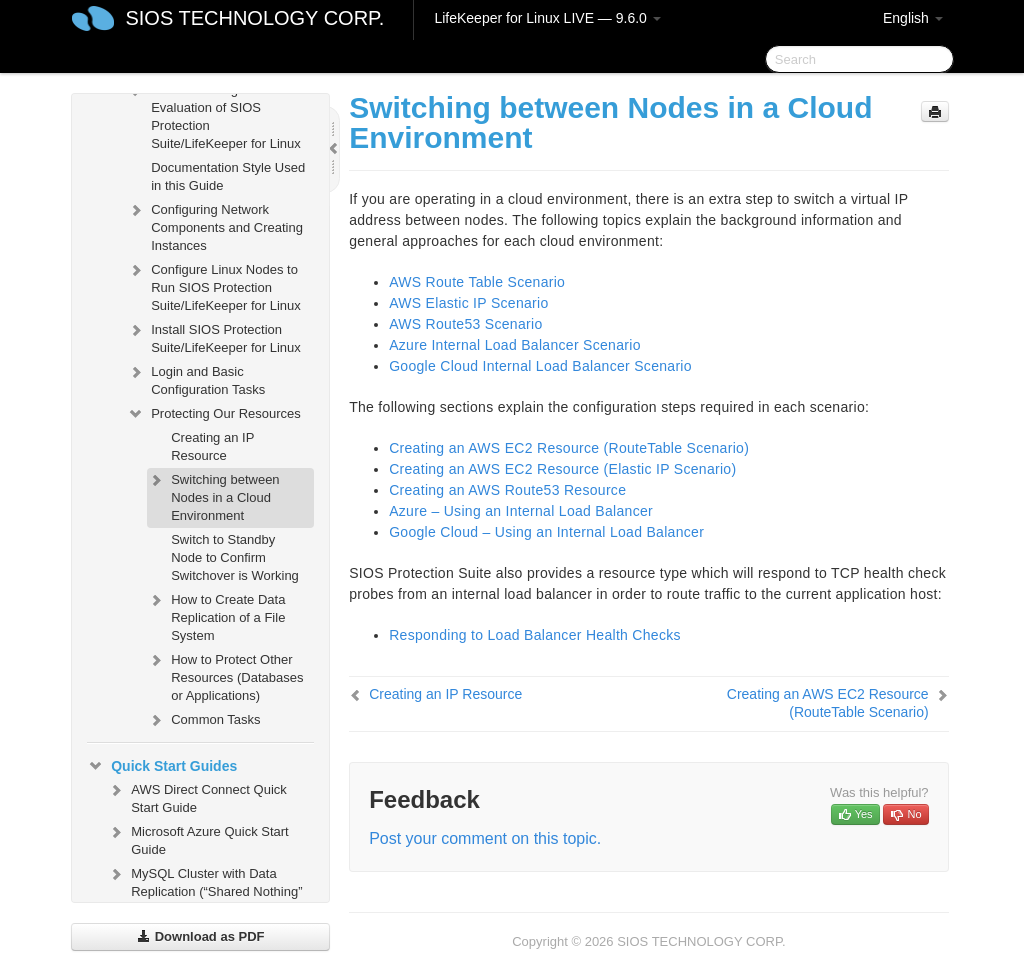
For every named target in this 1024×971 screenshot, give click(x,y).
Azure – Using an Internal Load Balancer (521, 511)
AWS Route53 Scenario (465, 324)
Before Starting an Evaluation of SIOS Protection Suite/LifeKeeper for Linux (214, 114)
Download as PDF (200, 936)
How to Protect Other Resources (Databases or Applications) (225, 675)
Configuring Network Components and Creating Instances (215, 225)
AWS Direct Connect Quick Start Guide (197, 796)
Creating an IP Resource (212, 446)
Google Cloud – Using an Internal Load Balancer (546, 532)
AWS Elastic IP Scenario (468, 303)
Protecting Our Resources (214, 414)
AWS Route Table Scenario (477, 282)
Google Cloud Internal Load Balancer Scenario (540, 366)
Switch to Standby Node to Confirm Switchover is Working (235, 557)
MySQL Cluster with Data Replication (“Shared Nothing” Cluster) (204, 889)
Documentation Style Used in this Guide (228, 176)
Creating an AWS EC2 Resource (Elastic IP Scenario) (562, 469)
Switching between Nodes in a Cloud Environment (213, 495)
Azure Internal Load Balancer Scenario (515, 345)
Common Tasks (203, 720)
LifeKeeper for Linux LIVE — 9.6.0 (547, 18)
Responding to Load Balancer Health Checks (535, 635)
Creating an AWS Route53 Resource (507, 490)
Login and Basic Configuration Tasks (196, 378)
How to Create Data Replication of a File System (216, 615)
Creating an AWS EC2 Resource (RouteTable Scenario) (569, 448)
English (913, 18)
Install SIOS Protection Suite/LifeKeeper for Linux (214, 336)
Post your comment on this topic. (485, 838)
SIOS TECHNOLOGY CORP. (254, 18)
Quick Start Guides (162, 766)
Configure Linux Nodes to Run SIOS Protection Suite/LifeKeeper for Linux (214, 285)
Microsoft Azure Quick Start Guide (198, 838)
